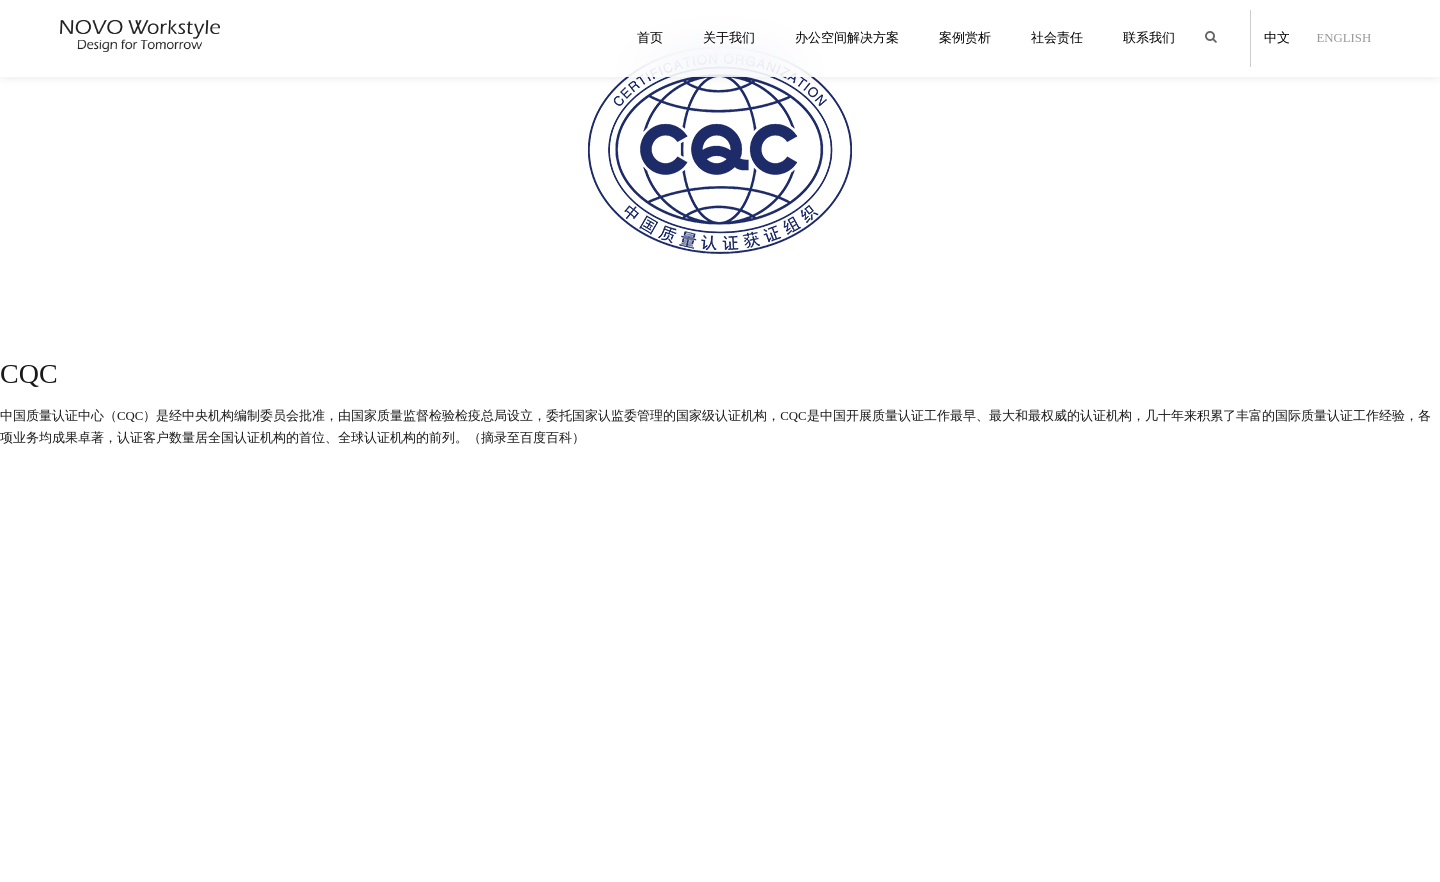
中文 (1275, 38)
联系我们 (1149, 38)
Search (1215, 28)
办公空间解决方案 (847, 38)
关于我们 (729, 38)
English (1342, 38)
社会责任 (1057, 38)
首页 (650, 38)
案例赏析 (965, 38)
